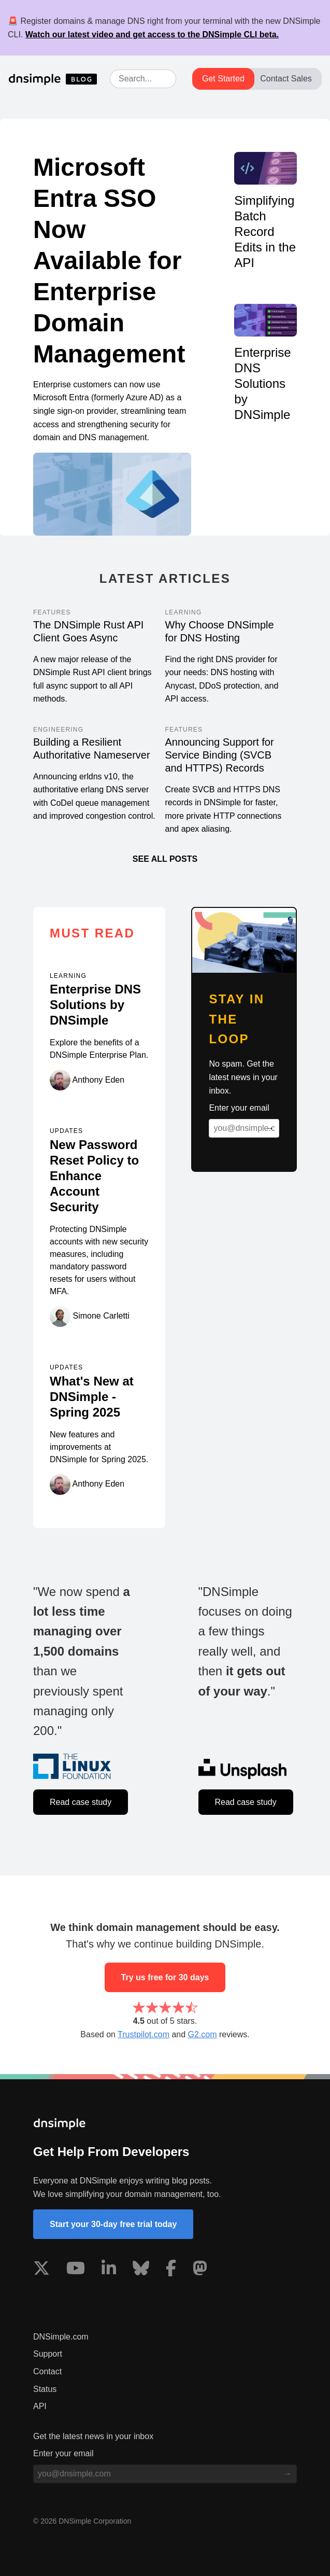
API (40, 2406)
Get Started (223, 78)
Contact (47, 2371)
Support (47, 2353)
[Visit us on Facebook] (171, 2270)
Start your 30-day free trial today (113, 2224)
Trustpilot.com (143, 2034)
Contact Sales (286, 78)
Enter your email (239, 1107)
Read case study (80, 1802)
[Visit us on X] (41, 2270)
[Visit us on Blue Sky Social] (141, 2270)
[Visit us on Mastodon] (200, 2270)
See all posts (165, 859)
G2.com (202, 2034)
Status (44, 2389)
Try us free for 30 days (165, 1977)
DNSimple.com (61, 2336)
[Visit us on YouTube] (75, 2270)
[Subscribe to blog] (270, 1128)
